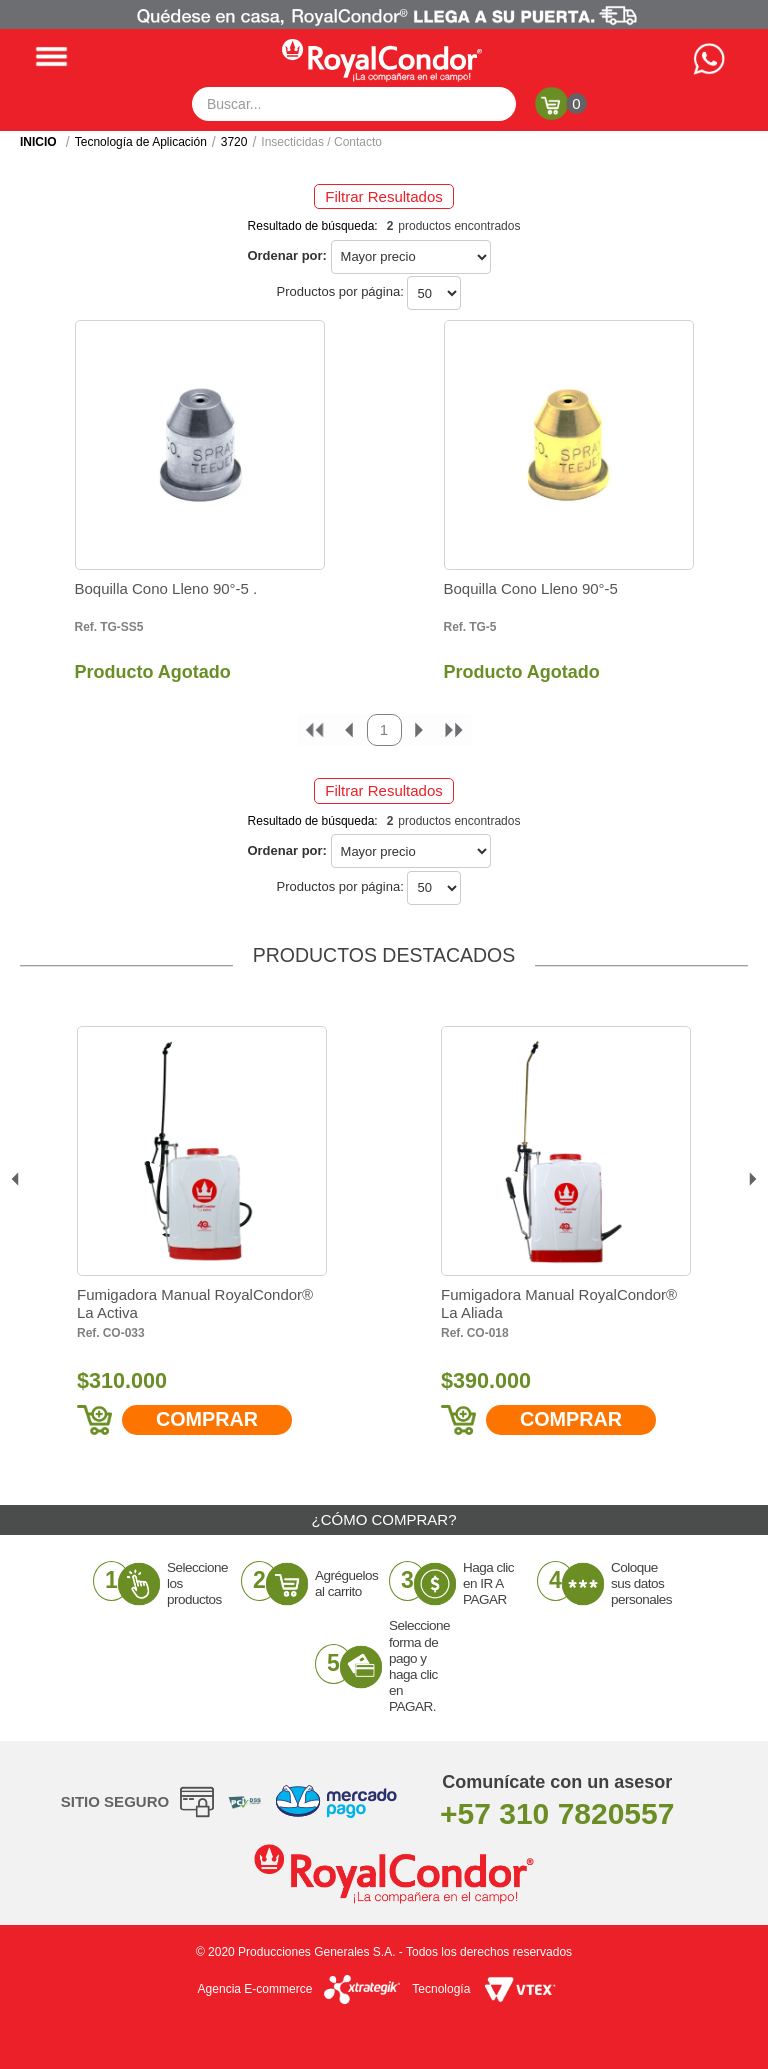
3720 (234, 142)
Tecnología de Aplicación (141, 142)
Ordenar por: (286, 255)
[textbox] (354, 104)
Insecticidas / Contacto (321, 142)
